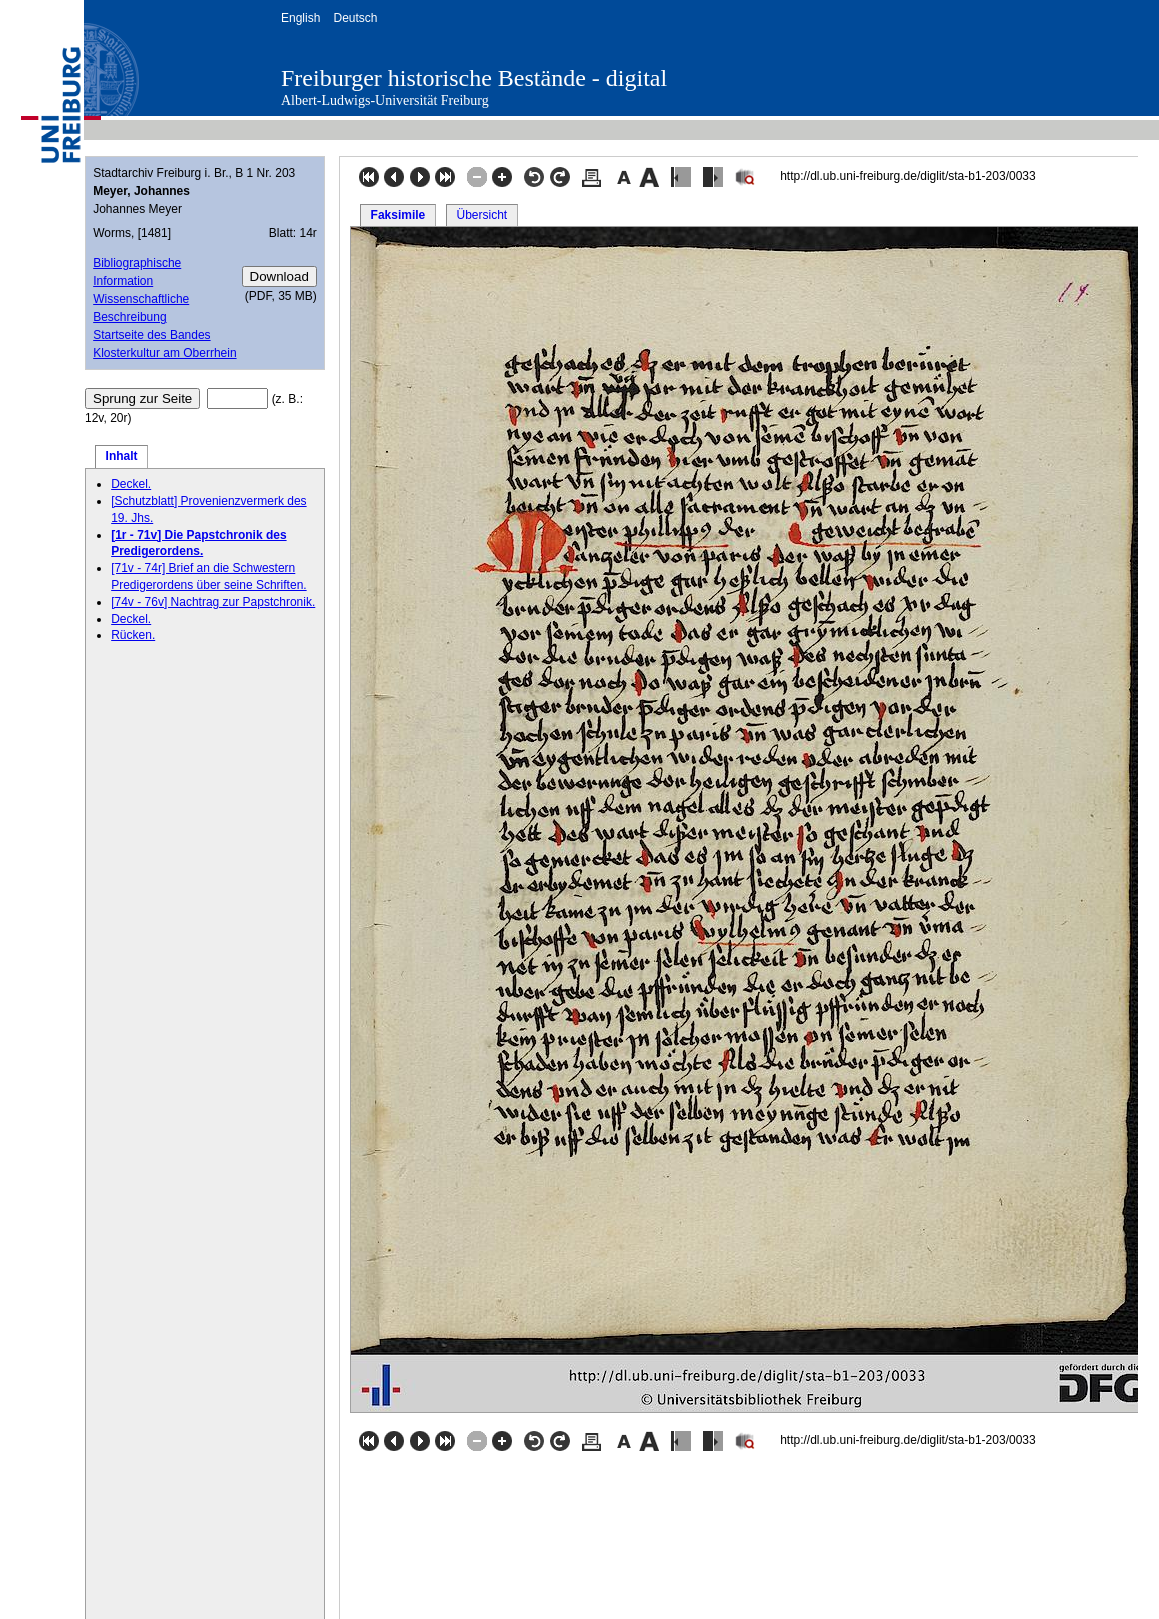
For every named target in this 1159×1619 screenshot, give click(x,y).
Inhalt (122, 456)
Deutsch (355, 18)
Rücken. (133, 635)
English (300, 18)
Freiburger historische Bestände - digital (474, 78)
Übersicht (481, 215)
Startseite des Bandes (151, 335)
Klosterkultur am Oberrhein (164, 353)
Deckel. (131, 484)
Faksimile (398, 215)
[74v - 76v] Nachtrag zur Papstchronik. (213, 602)
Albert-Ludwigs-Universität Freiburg (385, 100)
